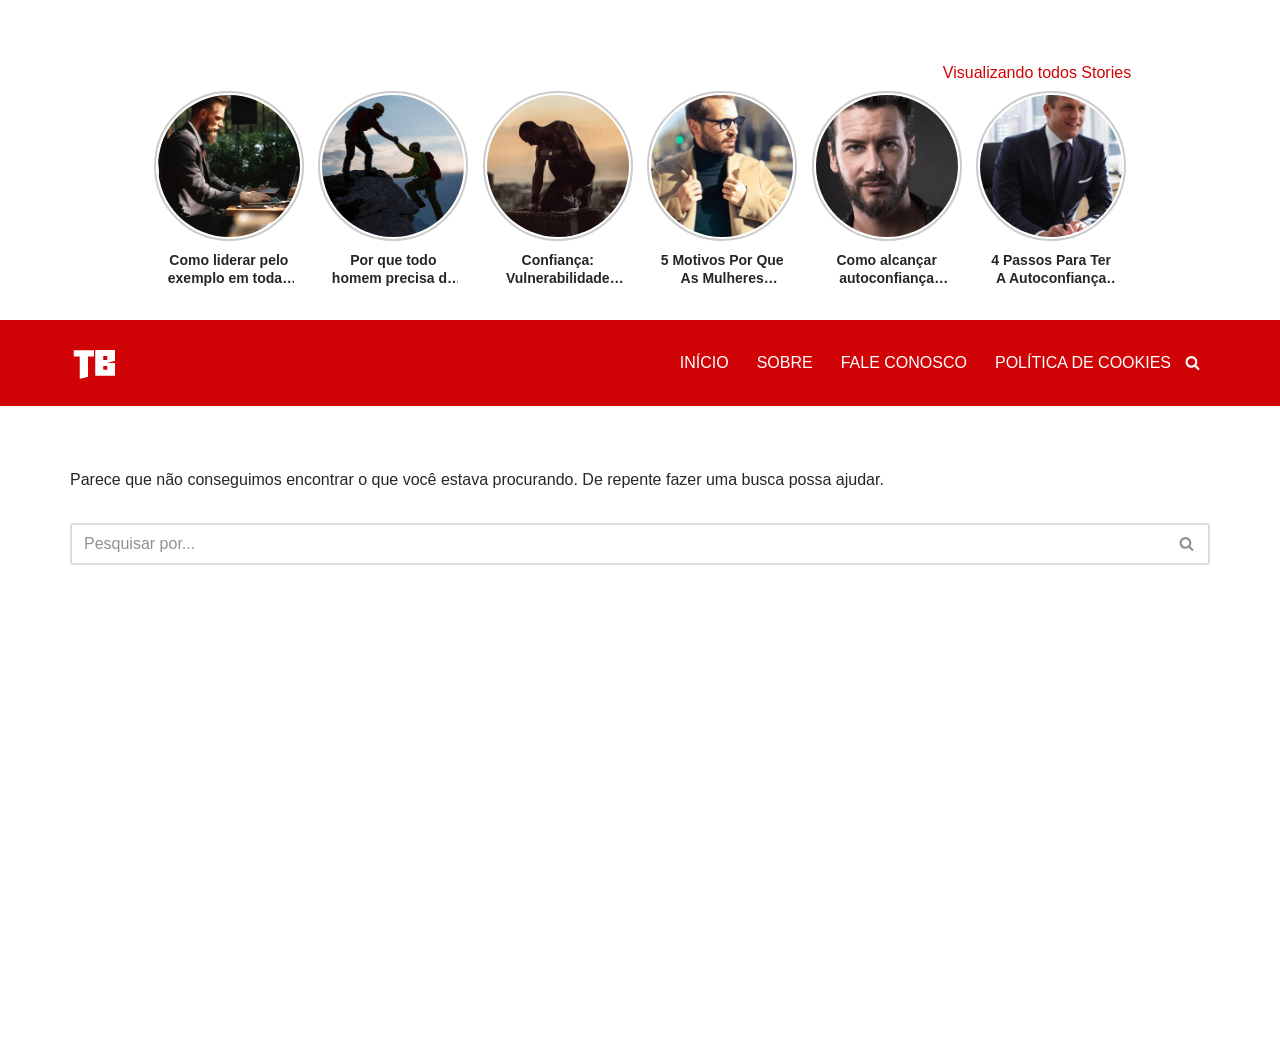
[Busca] (1192, 362)
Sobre (785, 362)
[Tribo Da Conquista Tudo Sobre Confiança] (95, 363)
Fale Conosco (904, 362)
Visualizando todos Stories (1037, 72)
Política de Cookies (1083, 362)
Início (704, 362)
